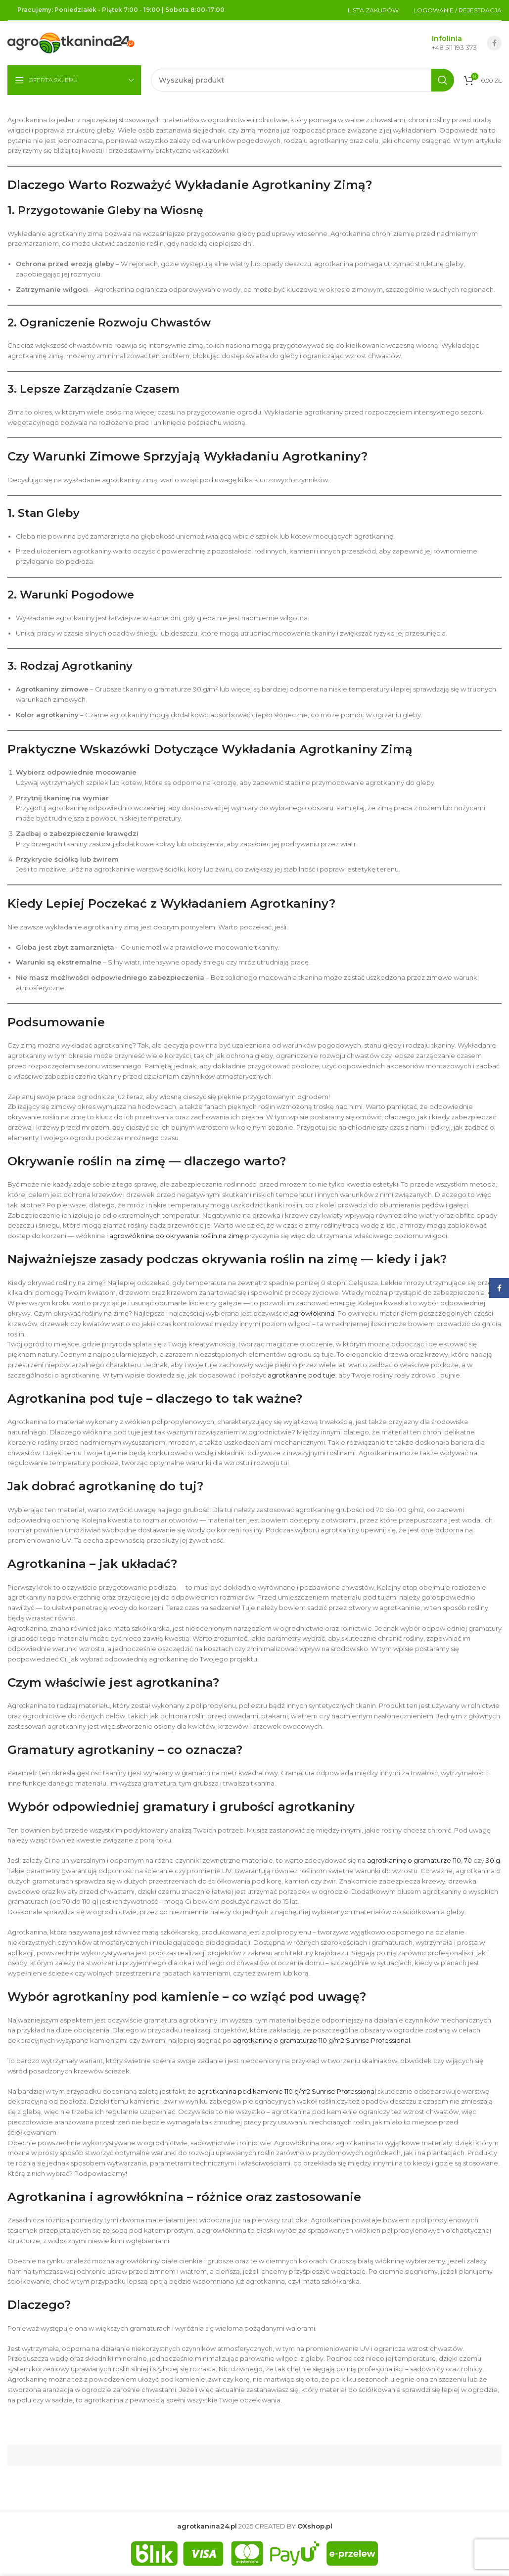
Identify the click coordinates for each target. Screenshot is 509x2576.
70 (468, 1860)
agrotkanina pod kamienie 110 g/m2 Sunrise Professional (286, 2091)
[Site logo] (71, 42)
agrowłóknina (312, 1313)
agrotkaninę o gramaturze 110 (414, 1860)
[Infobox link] (444, 43)
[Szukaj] (302, 80)
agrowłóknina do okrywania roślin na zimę (176, 1236)
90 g (493, 1860)
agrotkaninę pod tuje (301, 1375)
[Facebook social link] (494, 43)
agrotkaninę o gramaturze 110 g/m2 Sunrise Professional (321, 2040)
